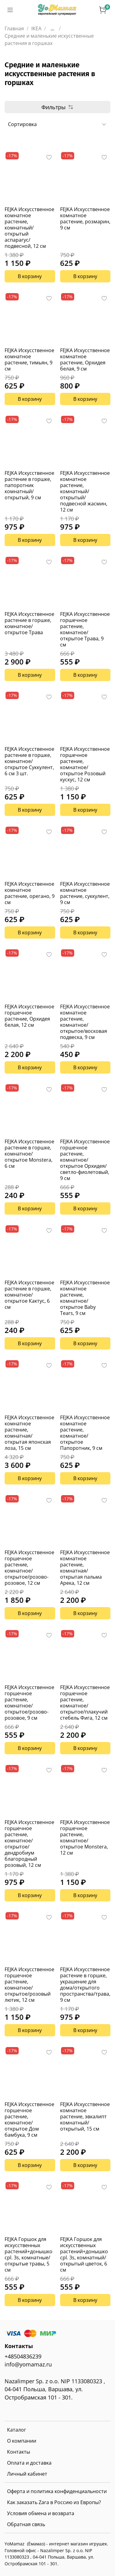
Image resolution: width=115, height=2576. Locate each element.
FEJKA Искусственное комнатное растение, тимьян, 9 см (29, 359)
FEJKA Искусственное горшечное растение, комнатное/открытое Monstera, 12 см (85, 1837)
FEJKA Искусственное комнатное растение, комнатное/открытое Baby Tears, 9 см (85, 1297)
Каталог (16, 2429)
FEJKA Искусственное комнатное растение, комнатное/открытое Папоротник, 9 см (85, 1432)
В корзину (30, 276)
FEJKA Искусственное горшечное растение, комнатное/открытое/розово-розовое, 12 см (29, 1567)
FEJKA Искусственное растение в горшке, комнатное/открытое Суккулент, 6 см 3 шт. (29, 761)
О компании (21, 2440)
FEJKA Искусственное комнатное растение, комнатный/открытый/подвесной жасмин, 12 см (85, 491)
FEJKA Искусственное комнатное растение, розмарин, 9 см (85, 218)
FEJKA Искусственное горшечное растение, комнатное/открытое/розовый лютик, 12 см (29, 1984)
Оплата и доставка (29, 2462)
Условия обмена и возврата (40, 2513)
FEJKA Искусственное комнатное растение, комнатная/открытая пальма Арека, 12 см (85, 1567)
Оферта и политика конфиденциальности (57, 2491)
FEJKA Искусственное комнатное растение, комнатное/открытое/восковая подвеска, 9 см (85, 1021)
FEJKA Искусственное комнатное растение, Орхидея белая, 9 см (85, 359)
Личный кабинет (27, 2473)
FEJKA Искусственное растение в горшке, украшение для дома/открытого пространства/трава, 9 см (85, 1984)
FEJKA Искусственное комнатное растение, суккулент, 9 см (85, 893)
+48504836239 (23, 2356)
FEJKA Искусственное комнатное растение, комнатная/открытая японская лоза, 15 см (29, 1432)
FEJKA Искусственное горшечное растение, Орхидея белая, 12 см (29, 1015)
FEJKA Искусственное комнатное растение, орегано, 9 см (30, 893)
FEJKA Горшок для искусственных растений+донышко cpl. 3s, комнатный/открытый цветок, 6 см (84, 2254)
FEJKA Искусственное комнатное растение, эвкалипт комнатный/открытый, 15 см (85, 2116)
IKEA (36, 28)
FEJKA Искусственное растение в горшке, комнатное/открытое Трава (29, 623)
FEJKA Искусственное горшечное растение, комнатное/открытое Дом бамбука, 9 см (29, 2119)
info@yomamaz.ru (28, 2364)
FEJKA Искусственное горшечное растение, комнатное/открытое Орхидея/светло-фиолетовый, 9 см (85, 1160)
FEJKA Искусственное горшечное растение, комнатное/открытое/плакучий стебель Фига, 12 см (85, 1702)
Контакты (18, 2451)
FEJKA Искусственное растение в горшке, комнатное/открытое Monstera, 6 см (29, 1153)
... (52, 28)
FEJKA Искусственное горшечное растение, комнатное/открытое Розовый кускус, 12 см (85, 764)
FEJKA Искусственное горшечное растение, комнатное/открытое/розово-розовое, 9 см (29, 1702)
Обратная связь (26, 2524)
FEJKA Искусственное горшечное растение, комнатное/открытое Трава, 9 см (85, 629)
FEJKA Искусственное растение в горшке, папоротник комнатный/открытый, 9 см (29, 485)
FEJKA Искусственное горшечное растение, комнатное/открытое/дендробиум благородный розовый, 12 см (29, 1843)
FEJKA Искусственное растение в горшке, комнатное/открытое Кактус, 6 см (29, 1294)
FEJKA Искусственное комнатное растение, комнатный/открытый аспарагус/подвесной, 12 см (29, 227)
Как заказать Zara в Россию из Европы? (54, 2502)
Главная (14, 28)
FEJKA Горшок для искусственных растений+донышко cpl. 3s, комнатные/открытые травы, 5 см (28, 2254)
